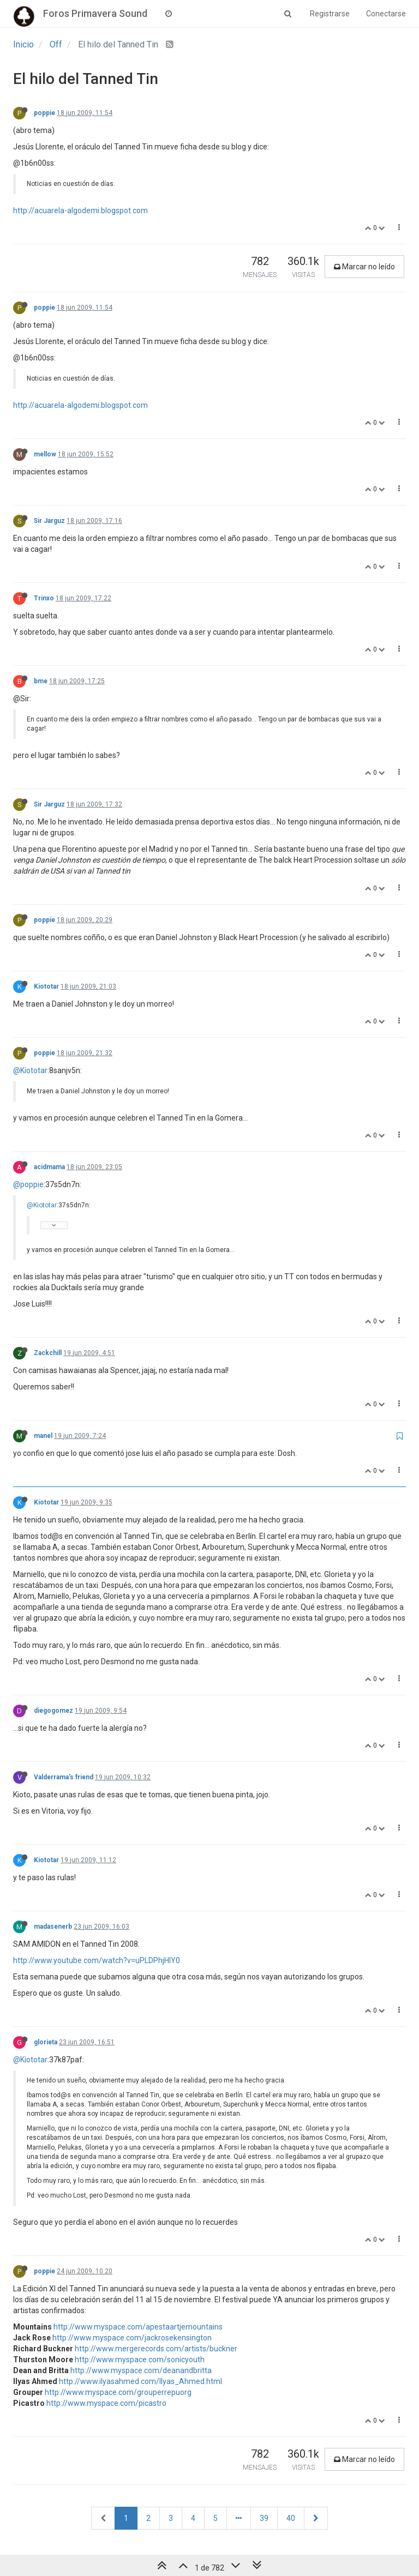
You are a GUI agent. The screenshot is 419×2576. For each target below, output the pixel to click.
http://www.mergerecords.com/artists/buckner (156, 2348)
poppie (44, 113)
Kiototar (46, 986)
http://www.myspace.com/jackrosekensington (132, 2337)
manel (43, 1436)
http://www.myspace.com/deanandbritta (141, 2370)
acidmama (49, 1167)
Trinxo (44, 598)
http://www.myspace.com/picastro (106, 2403)
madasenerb (53, 1926)
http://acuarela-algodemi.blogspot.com (80, 210)
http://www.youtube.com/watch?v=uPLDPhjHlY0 (96, 1960)
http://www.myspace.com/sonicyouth (140, 2359)
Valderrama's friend (63, 1777)
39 (264, 2518)
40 (290, 2518)
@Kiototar (30, 1070)
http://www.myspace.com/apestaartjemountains (138, 2326)
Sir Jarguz (49, 521)
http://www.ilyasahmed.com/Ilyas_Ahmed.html (140, 2381)
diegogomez (53, 1710)
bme (40, 681)
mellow (45, 454)
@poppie (28, 1184)
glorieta (45, 2042)
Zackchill (48, 1353)
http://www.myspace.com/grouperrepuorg (118, 2392)
